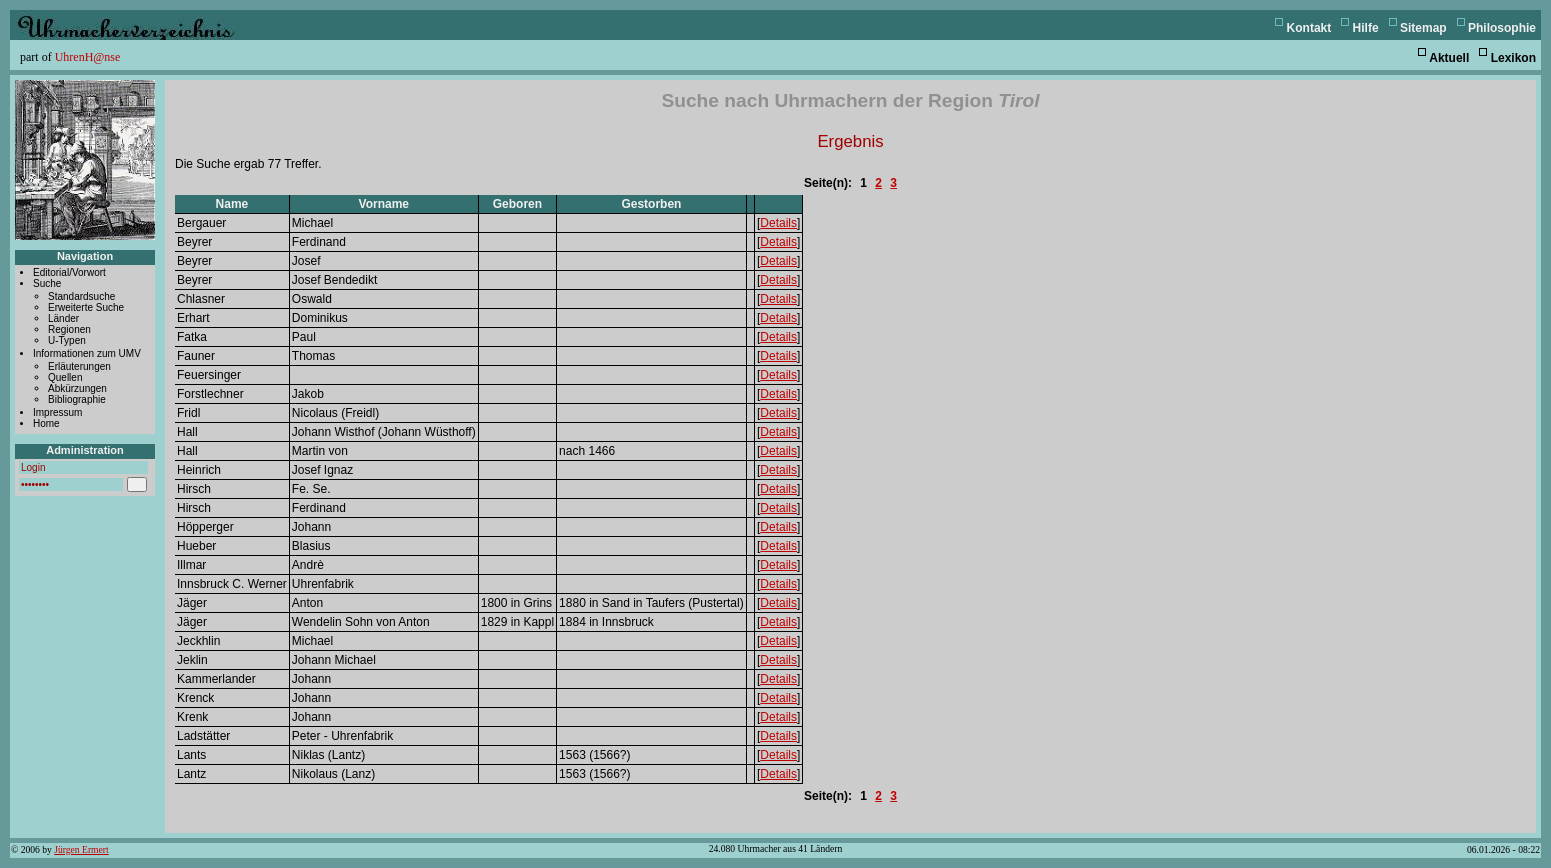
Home (46, 423)
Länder (63, 318)
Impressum (57, 412)
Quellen (65, 377)
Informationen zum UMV (87, 353)
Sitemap (1423, 28)
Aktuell (1449, 58)
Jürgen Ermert (81, 849)
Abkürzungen (77, 388)
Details (778, 223)
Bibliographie (77, 399)
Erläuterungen (79, 366)
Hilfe (1366, 28)
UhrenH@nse (88, 57)
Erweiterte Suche (86, 307)
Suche (47, 283)
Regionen (69, 329)
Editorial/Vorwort (69, 272)
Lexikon (1513, 58)
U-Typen (67, 340)
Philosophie (1502, 28)
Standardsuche (81, 296)
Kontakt (1309, 28)
